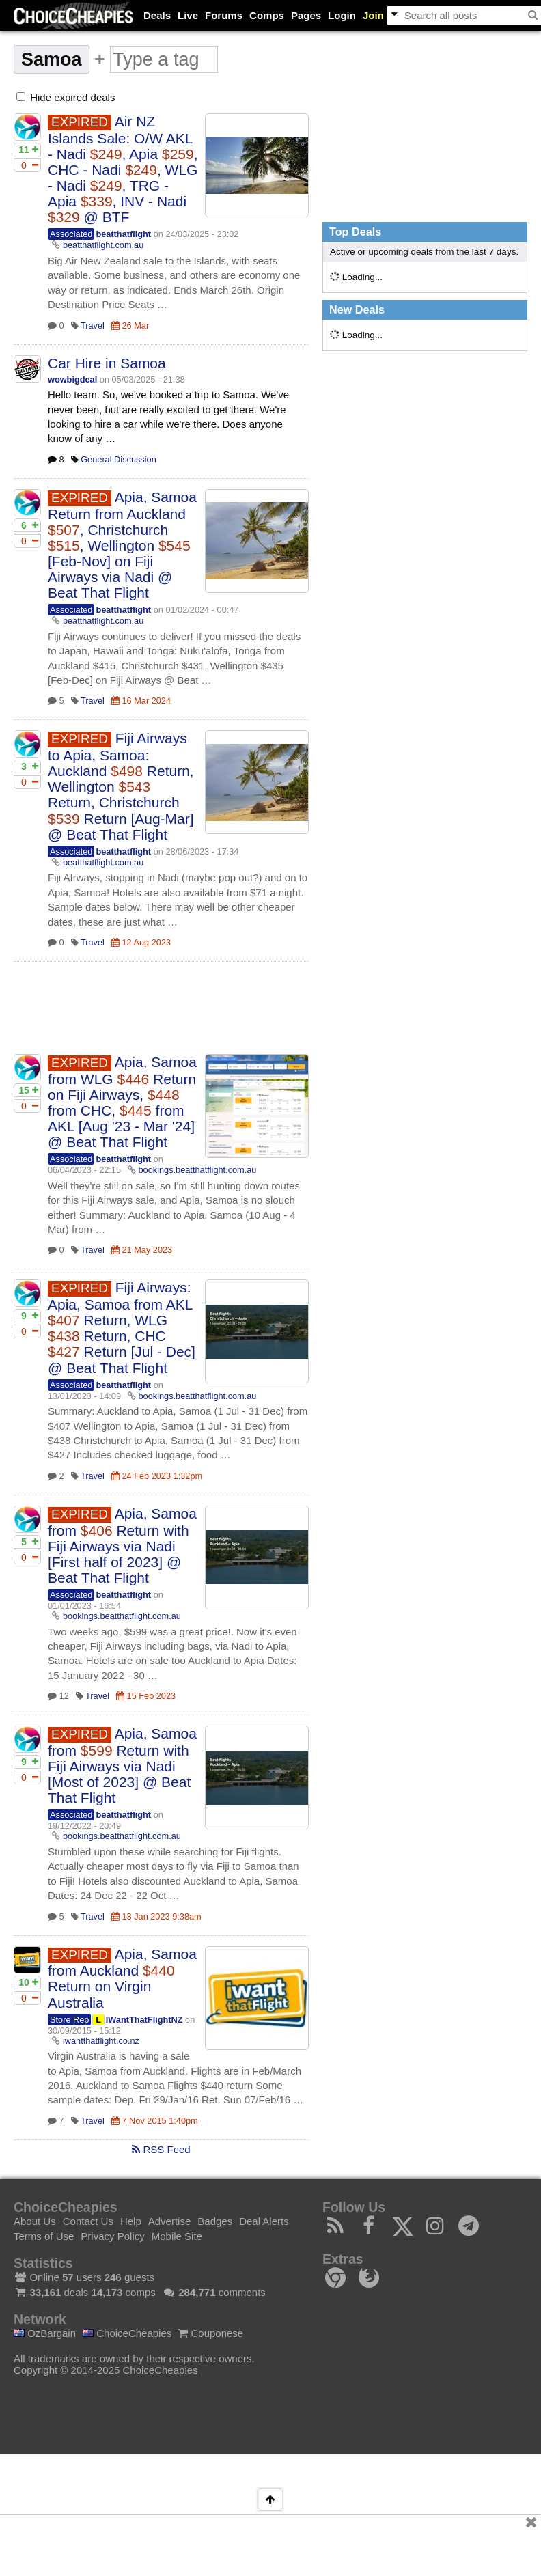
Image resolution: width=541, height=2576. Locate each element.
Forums (223, 15)
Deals (157, 15)
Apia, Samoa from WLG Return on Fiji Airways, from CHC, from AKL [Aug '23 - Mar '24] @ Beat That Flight (122, 1102)
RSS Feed (161, 2149)
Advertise (169, 2221)
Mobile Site (177, 2236)
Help (130, 2221)
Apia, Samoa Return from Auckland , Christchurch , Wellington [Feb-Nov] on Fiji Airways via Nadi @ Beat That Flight (122, 544)
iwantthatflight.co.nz (101, 2041)
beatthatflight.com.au (103, 245)
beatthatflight (123, 234)
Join (373, 15)
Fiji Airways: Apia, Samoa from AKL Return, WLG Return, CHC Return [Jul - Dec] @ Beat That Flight (121, 1327)
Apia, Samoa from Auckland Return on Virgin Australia (122, 1978)
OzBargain (45, 2333)
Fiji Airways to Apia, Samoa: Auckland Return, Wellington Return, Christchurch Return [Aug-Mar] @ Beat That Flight (121, 786)
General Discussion (118, 459)
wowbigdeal (72, 379)
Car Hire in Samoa (107, 363)
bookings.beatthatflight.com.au (198, 1170)
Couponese (210, 2333)
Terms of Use (44, 2236)
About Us (35, 2221)
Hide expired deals (65, 97)
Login (342, 15)
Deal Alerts (264, 2221)
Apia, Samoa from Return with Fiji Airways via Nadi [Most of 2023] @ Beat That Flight (122, 1765)
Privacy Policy (112, 2236)
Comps (266, 15)
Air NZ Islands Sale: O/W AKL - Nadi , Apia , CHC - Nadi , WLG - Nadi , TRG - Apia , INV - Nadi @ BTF (123, 169)
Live (188, 15)
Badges (214, 2221)
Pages (306, 15)
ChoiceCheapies (127, 2333)
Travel (93, 325)
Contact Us (88, 2221)
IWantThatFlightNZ (144, 2019)
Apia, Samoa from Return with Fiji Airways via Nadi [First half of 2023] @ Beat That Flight (122, 1545)
